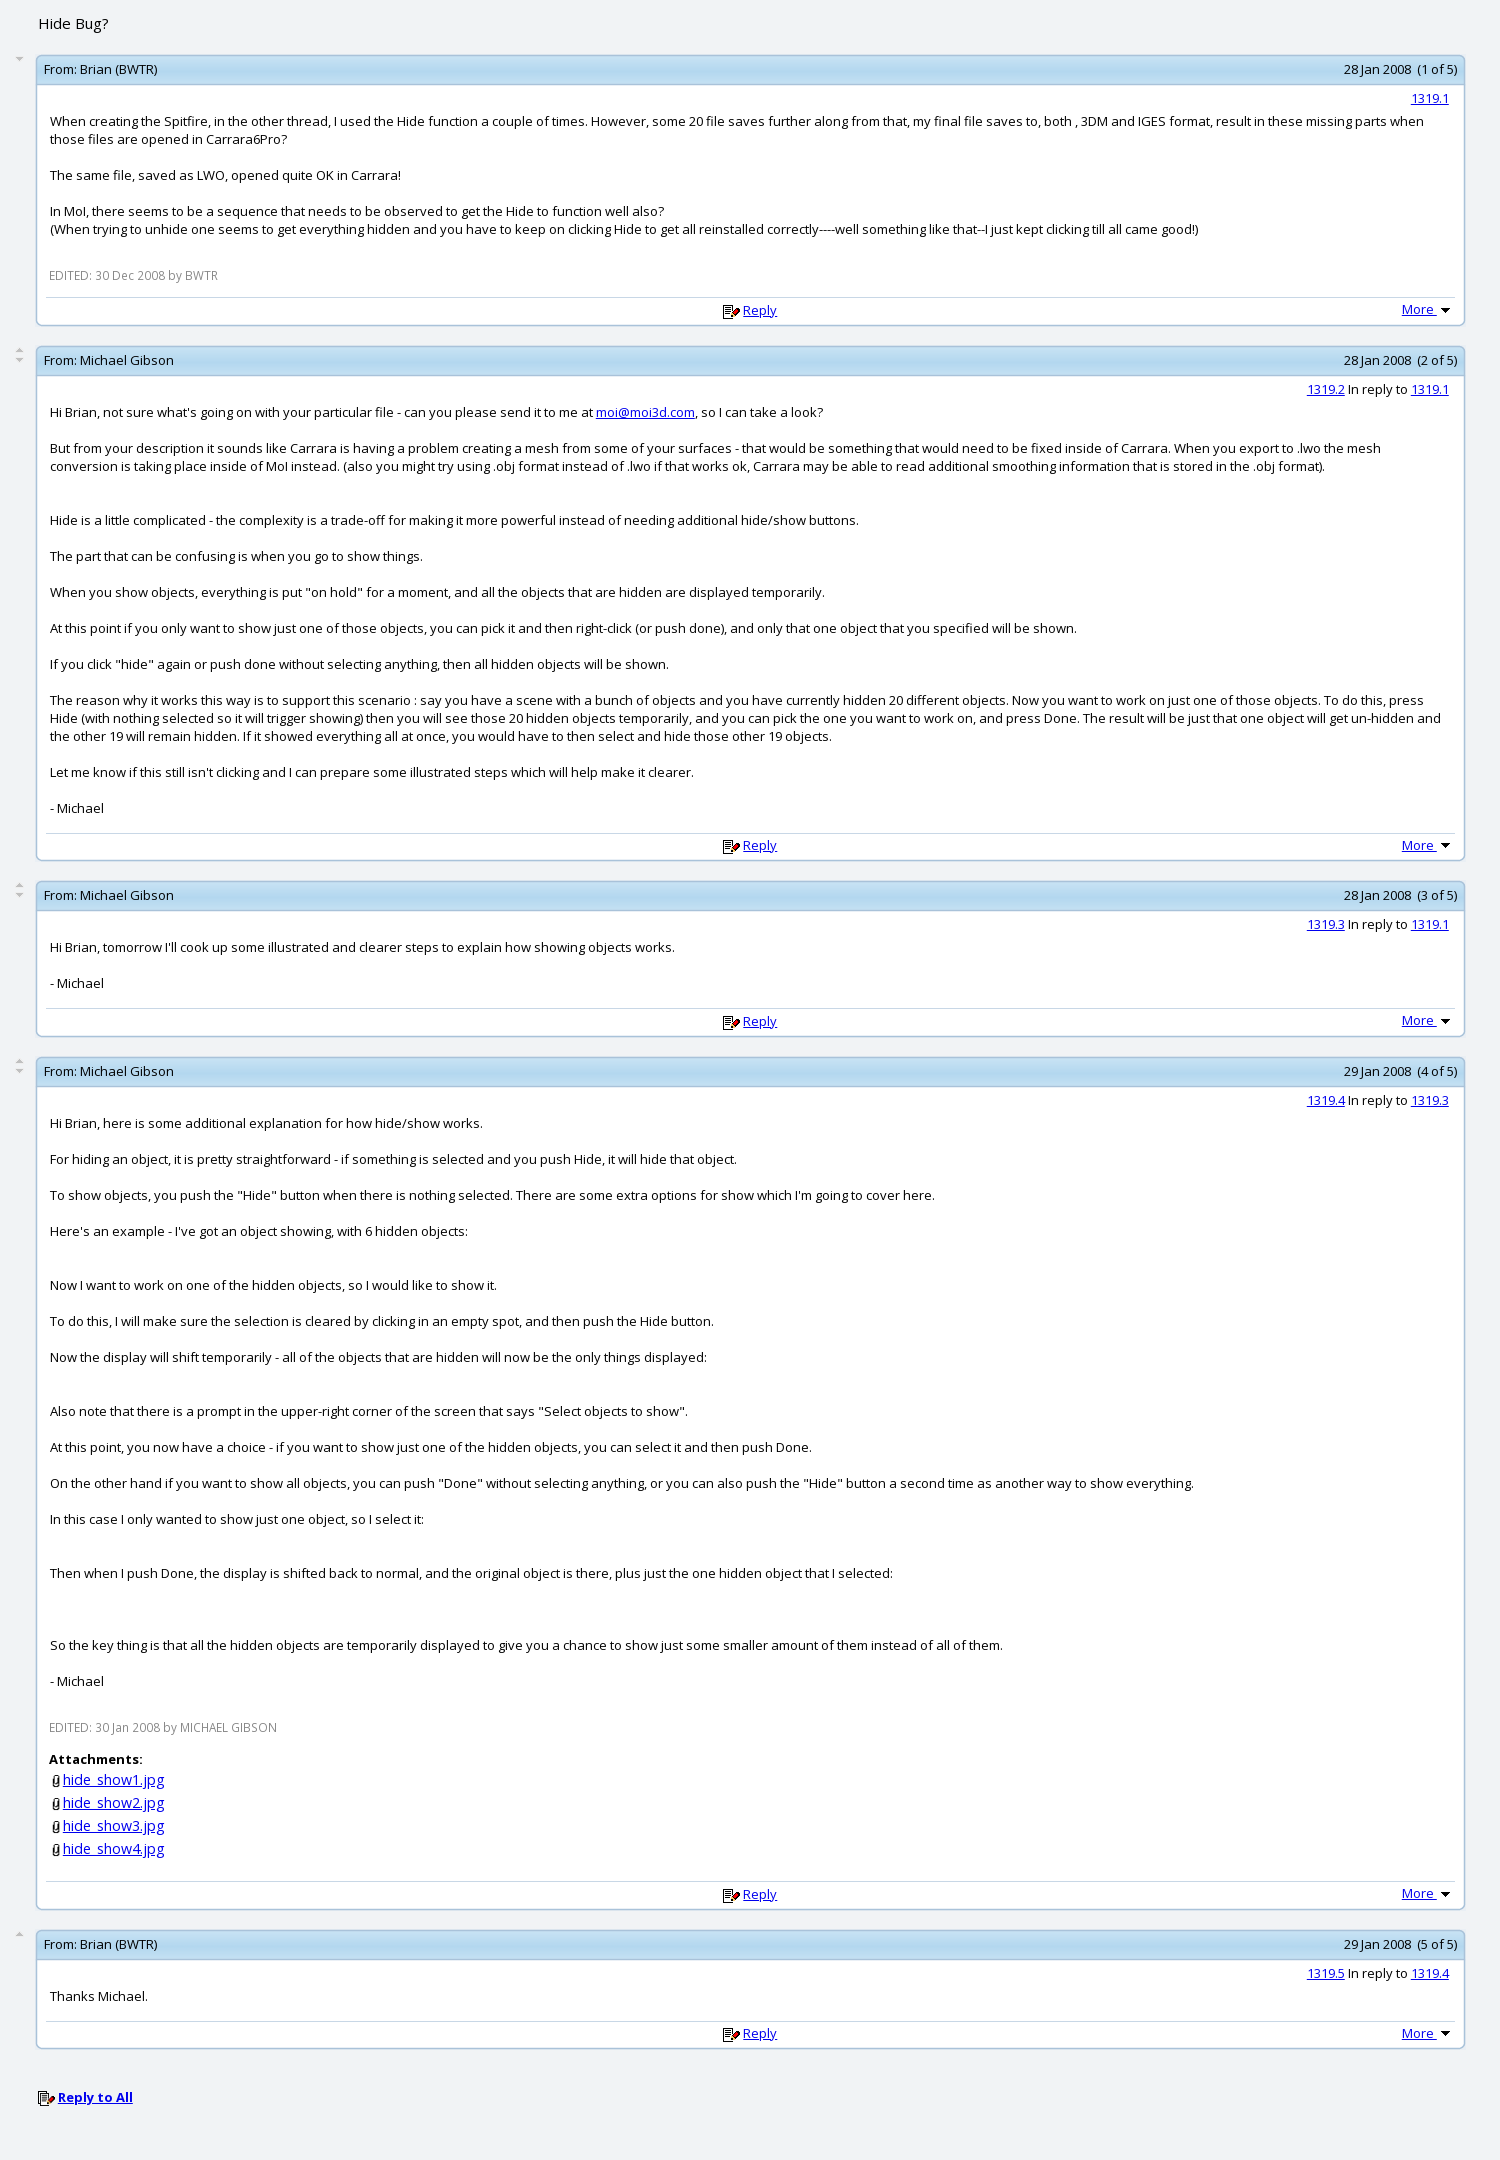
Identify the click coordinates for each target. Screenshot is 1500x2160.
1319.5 (1326, 1973)
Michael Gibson (127, 360)
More (1428, 309)
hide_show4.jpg (114, 1848)
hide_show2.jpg (114, 1802)
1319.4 (1326, 1100)
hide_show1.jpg (114, 1779)
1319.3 (1326, 924)
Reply (760, 310)
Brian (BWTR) (118, 69)
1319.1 (1430, 98)
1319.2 (1326, 389)
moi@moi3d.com (645, 412)
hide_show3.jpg (114, 1825)
